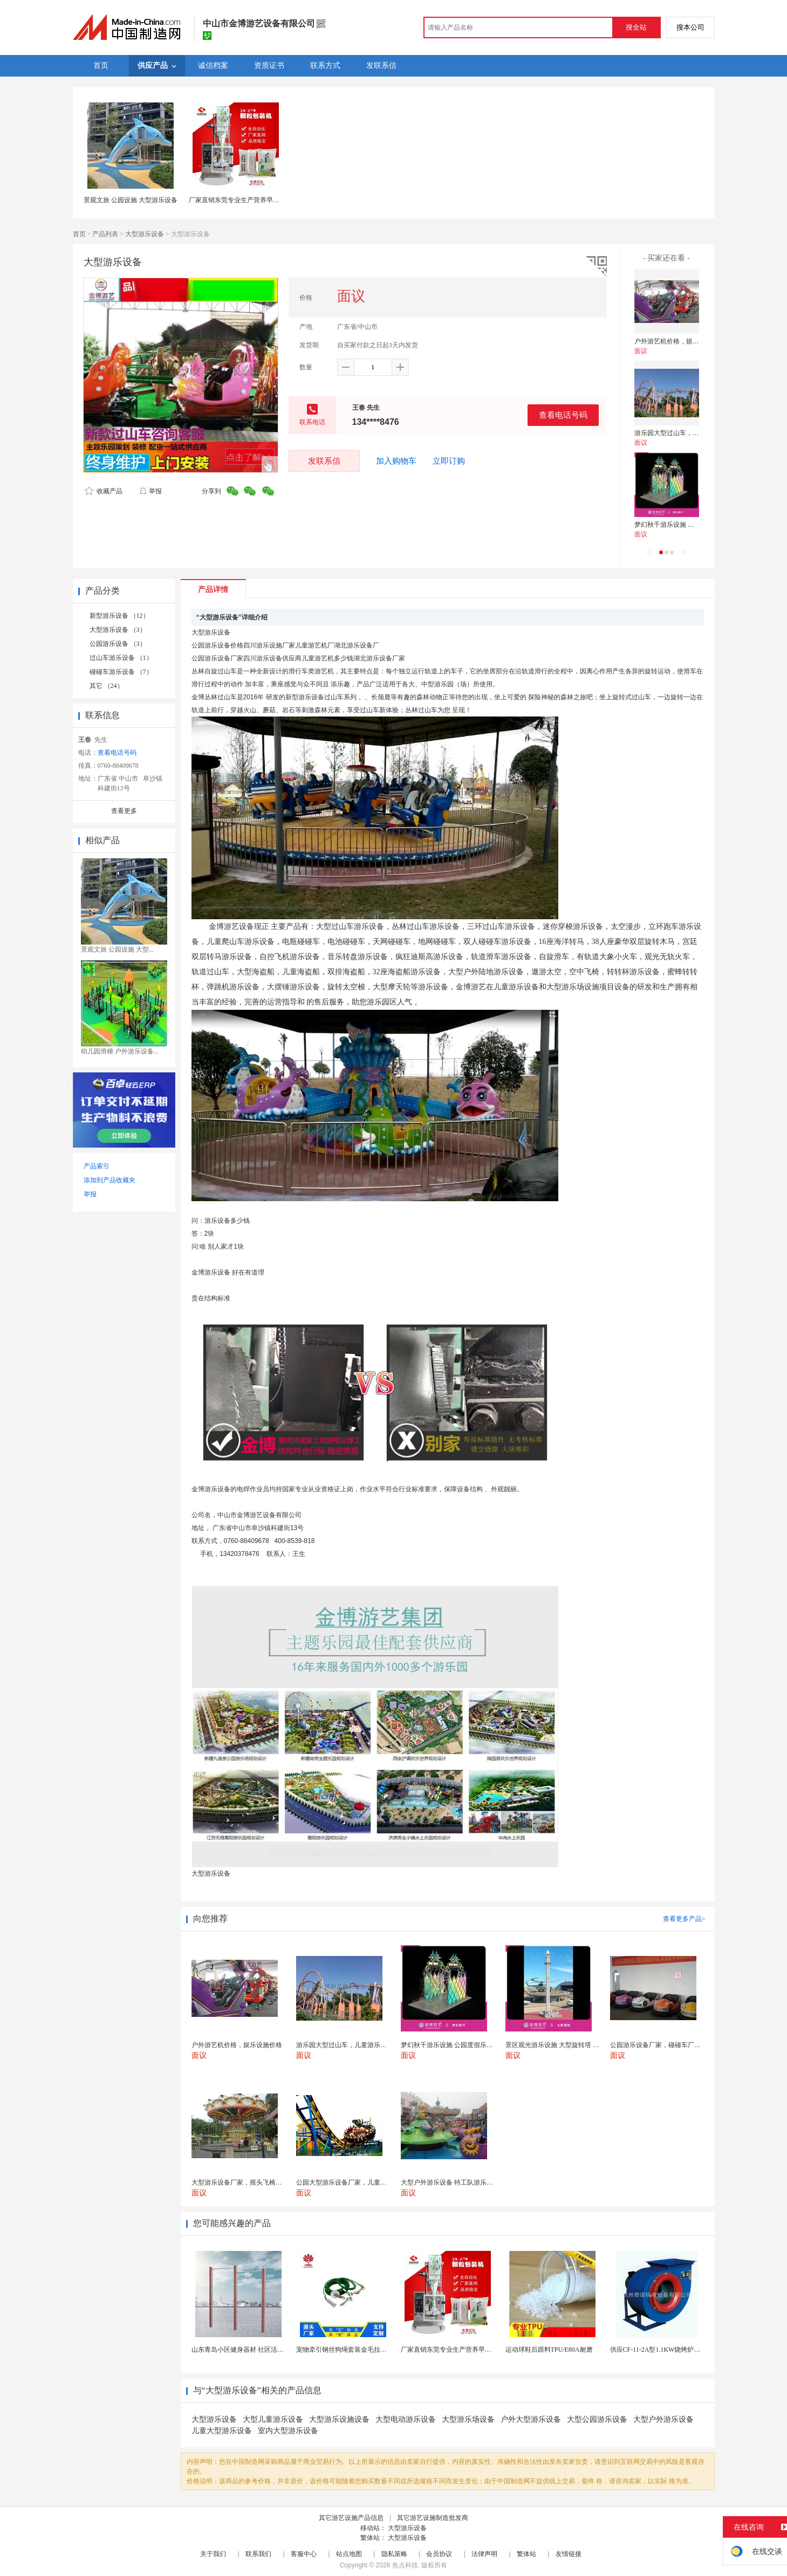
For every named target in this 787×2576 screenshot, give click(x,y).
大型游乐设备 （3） (118, 629)
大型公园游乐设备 (597, 2419)
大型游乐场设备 (468, 2419)
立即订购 (449, 461)
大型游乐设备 (144, 234)
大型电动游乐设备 (405, 2419)
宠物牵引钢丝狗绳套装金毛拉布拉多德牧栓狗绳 (364, 2349)
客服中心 (304, 2554)
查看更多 (124, 811)
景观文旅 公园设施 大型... (117, 949)
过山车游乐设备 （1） (121, 658)
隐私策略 (394, 2554)
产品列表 (105, 234)
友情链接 (568, 2554)
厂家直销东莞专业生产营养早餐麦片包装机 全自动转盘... (482, 2349)
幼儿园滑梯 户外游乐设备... (120, 1051)
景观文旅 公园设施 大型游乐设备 (130, 200)
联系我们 (258, 2554)
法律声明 (484, 2554)
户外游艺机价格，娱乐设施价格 (679, 341)
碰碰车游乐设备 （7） (121, 672)
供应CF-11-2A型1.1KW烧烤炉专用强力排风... (674, 2349)
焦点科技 (405, 2565)
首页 (79, 234)
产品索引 (97, 1166)
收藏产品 (103, 491)
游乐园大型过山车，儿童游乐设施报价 (689, 433)
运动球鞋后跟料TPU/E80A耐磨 (549, 2349)
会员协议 (439, 2554)
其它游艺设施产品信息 (351, 2518)
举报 (150, 491)
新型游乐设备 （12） (119, 615)
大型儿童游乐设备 (273, 2419)
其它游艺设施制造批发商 (432, 2518)
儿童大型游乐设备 (221, 2431)
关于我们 (213, 2554)
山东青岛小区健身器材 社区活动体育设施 (250, 2349)
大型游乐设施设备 (339, 2419)
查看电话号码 (563, 414)
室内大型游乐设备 (288, 2431)
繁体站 (526, 2554)
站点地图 (349, 2554)
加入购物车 (396, 461)
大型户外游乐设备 (663, 2419)
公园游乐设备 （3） (118, 644)
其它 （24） (107, 686)
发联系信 (324, 460)
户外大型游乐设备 (531, 2419)
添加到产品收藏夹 (109, 1180)
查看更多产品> (684, 1919)
